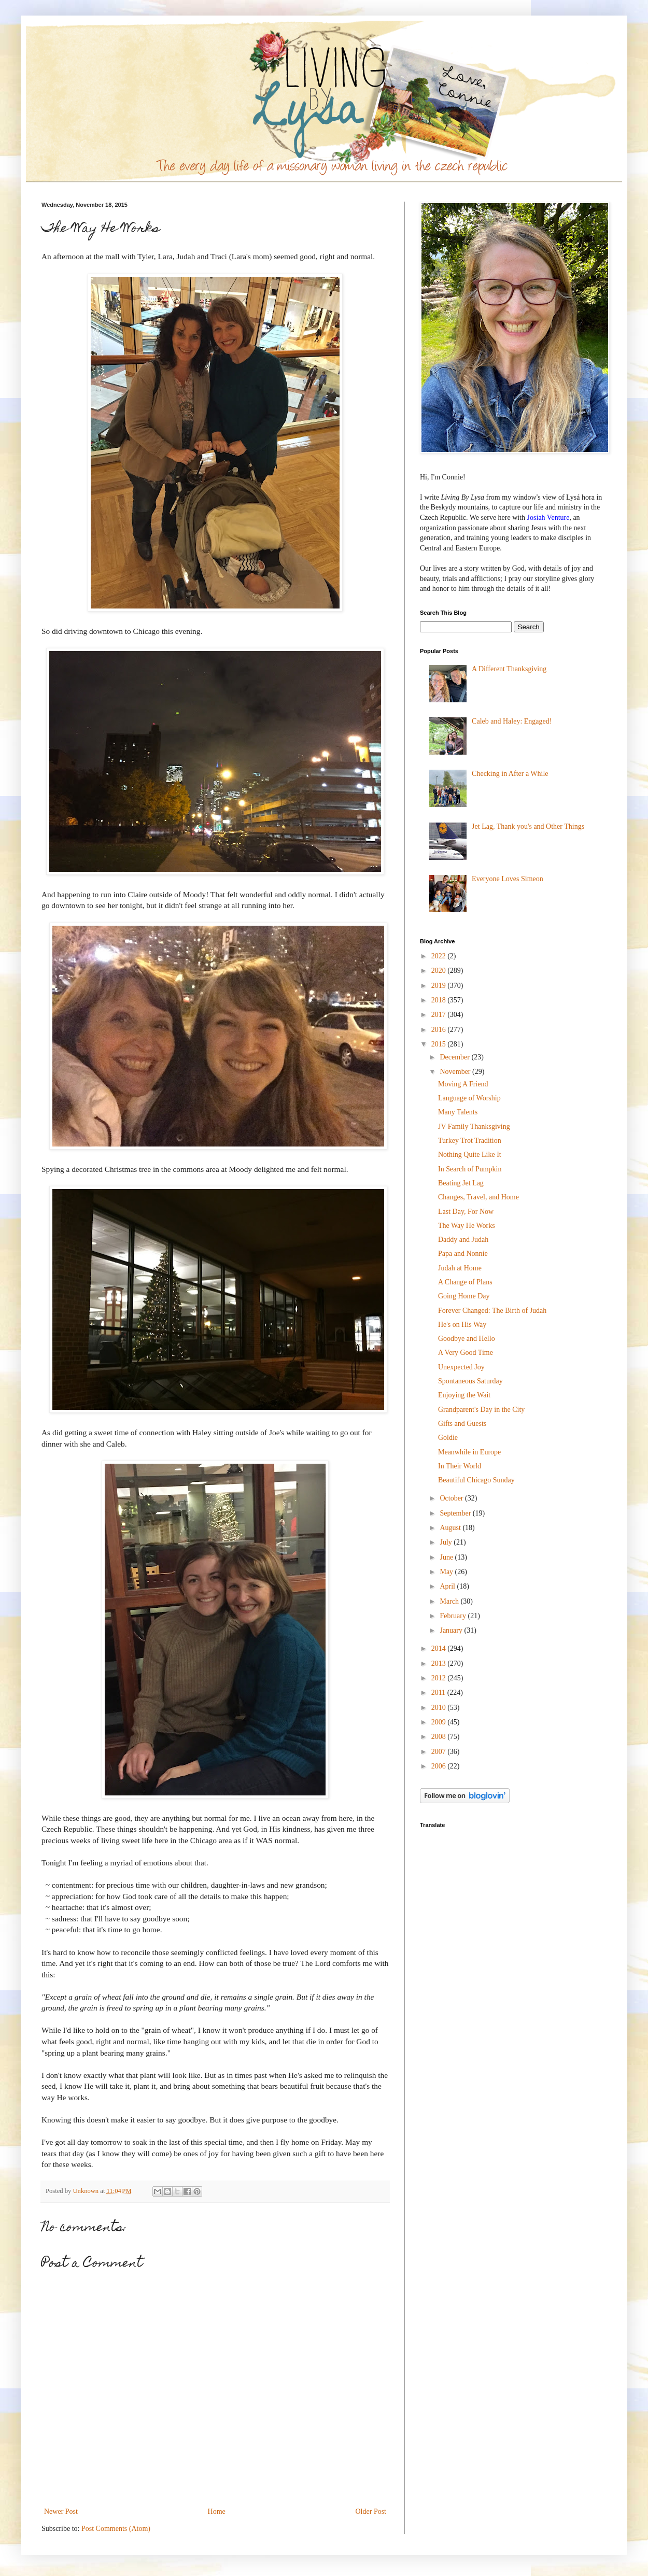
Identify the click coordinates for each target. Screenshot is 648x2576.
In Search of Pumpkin (469, 1169)
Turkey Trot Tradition (469, 1140)
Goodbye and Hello (466, 1338)
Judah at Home (460, 1268)
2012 (439, 1678)
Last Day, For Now (466, 1211)
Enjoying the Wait (464, 1395)
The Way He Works (466, 1225)
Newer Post (61, 2511)
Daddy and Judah (463, 1239)
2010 (439, 1707)
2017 (439, 1014)
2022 (439, 956)
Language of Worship (469, 1098)
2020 (439, 970)
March (450, 1601)
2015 (439, 1044)
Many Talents (457, 1112)
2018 (439, 1000)
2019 (439, 985)
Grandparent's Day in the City (481, 1409)
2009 (439, 1722)
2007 (439, 1752)
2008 (439, 1736)
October (452, 1498)
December (455, 1057)
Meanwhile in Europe (469, 1452)
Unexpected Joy (461, 1367)
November (456, 1071)
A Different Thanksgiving (509, 669)
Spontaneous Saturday (470, 1381)
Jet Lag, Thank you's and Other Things (528, 826)
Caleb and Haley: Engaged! (512, 721)
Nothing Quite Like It (469, 1154)
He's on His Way (462, 1324)
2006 (439, 1766)
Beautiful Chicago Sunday (476, 1480)
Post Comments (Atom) (115, 2528)
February (454, 1616)
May (447, 1572)
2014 (439, 1648)
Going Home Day (464, 1296)
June (447, 1557)
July (447, 1542)
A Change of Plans (465, 1282)
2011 (439, 1692)
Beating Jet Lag (461, 1183)
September (456, 1513)
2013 (439, 1663)
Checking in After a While (510, 773)
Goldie (448, 1437)
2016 (439, 1030)
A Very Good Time (465, 1352)
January (452, 1630)
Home (217, 2511)
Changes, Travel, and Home (478, 1197)
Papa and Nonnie (463, 1253)
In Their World (459, 1466)
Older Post (371, 2511)
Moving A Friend (463, 1084)
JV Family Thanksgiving (474, 1126)
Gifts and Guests (462, 1423)
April (448, 1586)
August (451, 1528)
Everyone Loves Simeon (507, 879)
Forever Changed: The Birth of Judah (492, 1310)
